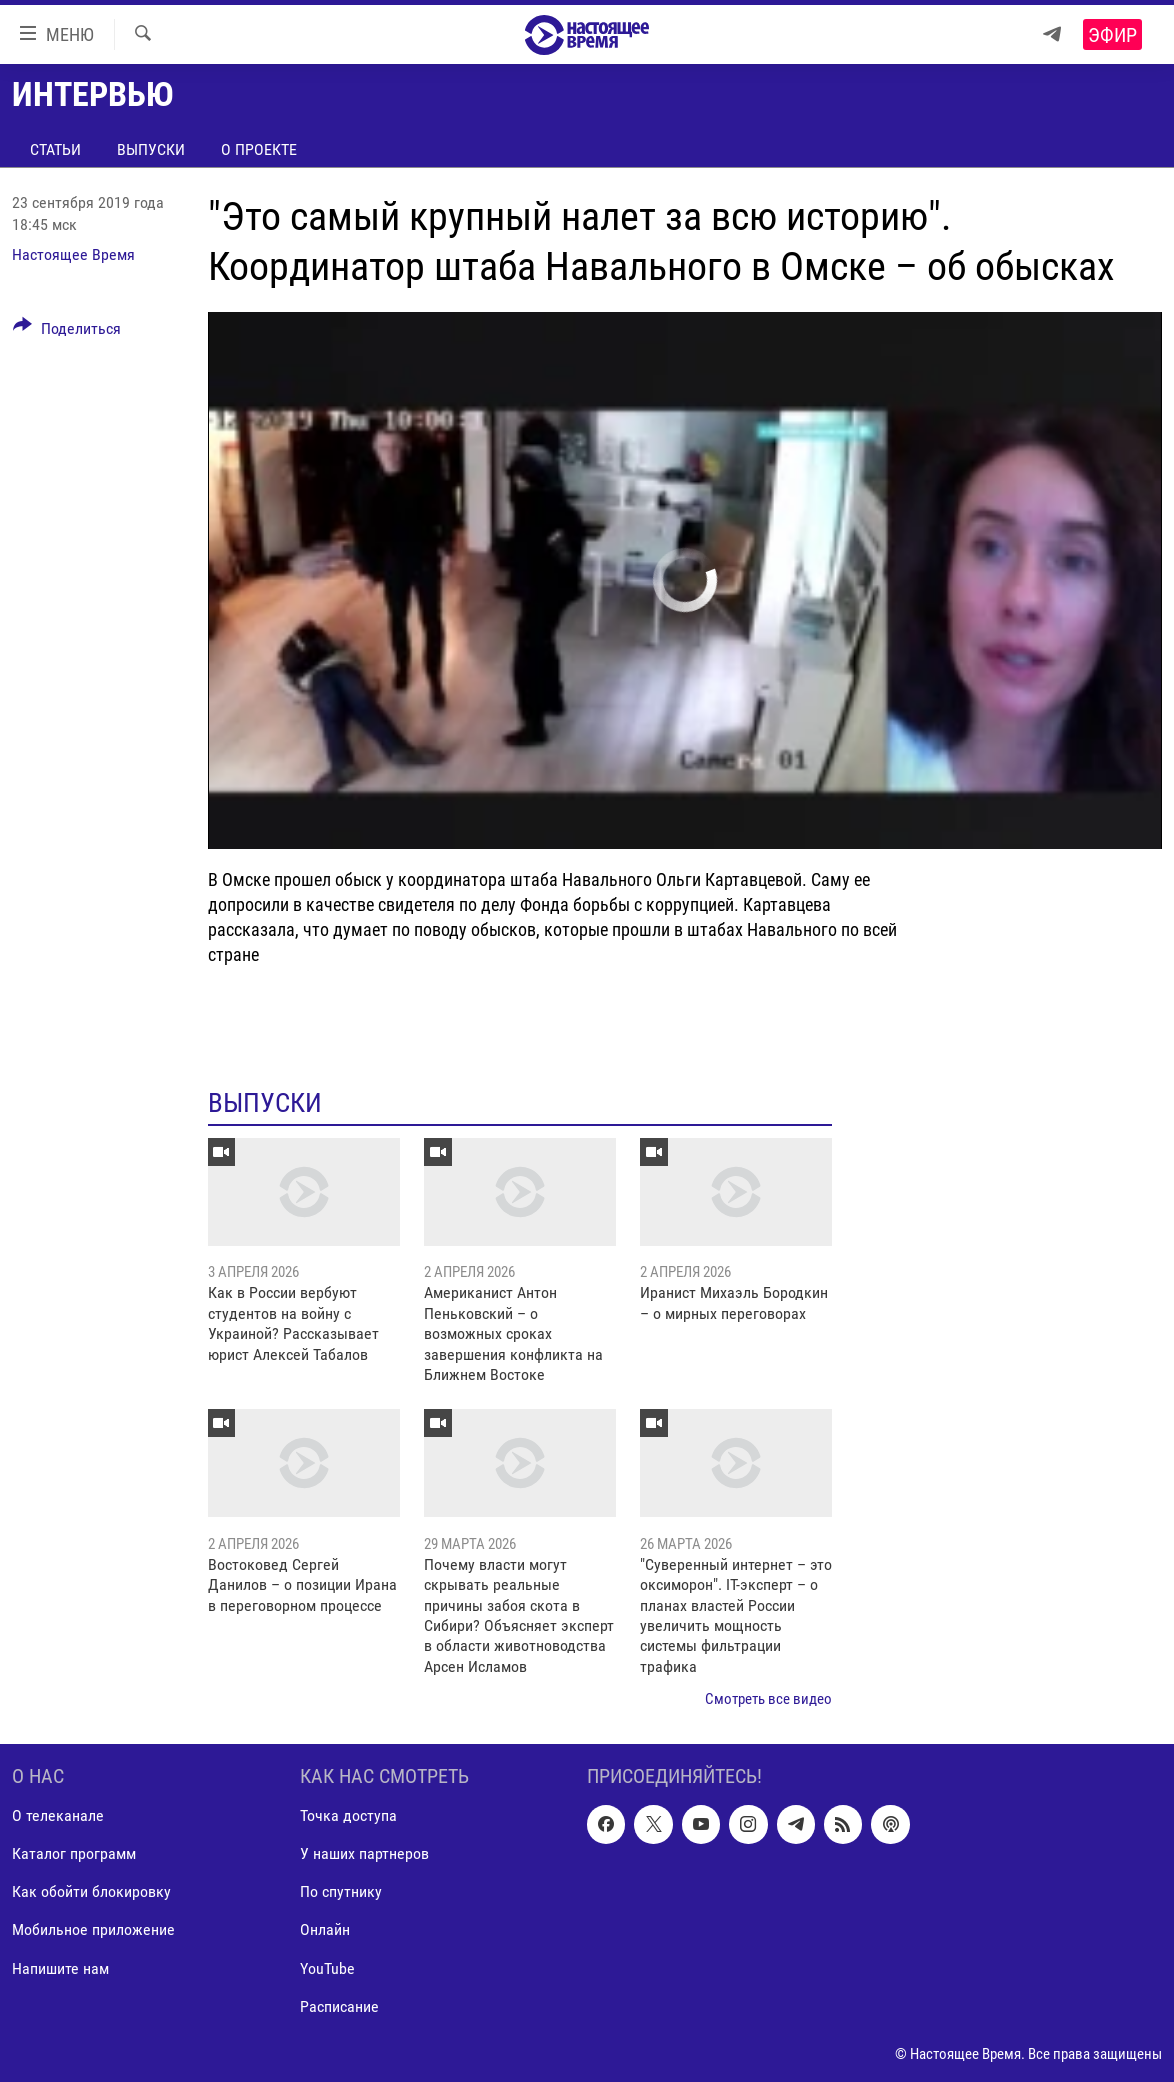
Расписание (339, 2005)
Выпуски (151, 149)
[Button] (67, 332)
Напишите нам (60, 1967)
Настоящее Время (73, 254)
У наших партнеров (364, 1853)
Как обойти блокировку (91, 1891)
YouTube (327, 1967)
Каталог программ (74, 1853)
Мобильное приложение (93, 1929)
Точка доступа (348, 1815)
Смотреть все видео (768, 1699)
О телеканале (58, 1815)
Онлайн (325, 1929)
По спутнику (341, 1891)
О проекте (259, 149)
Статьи (55, 149)
